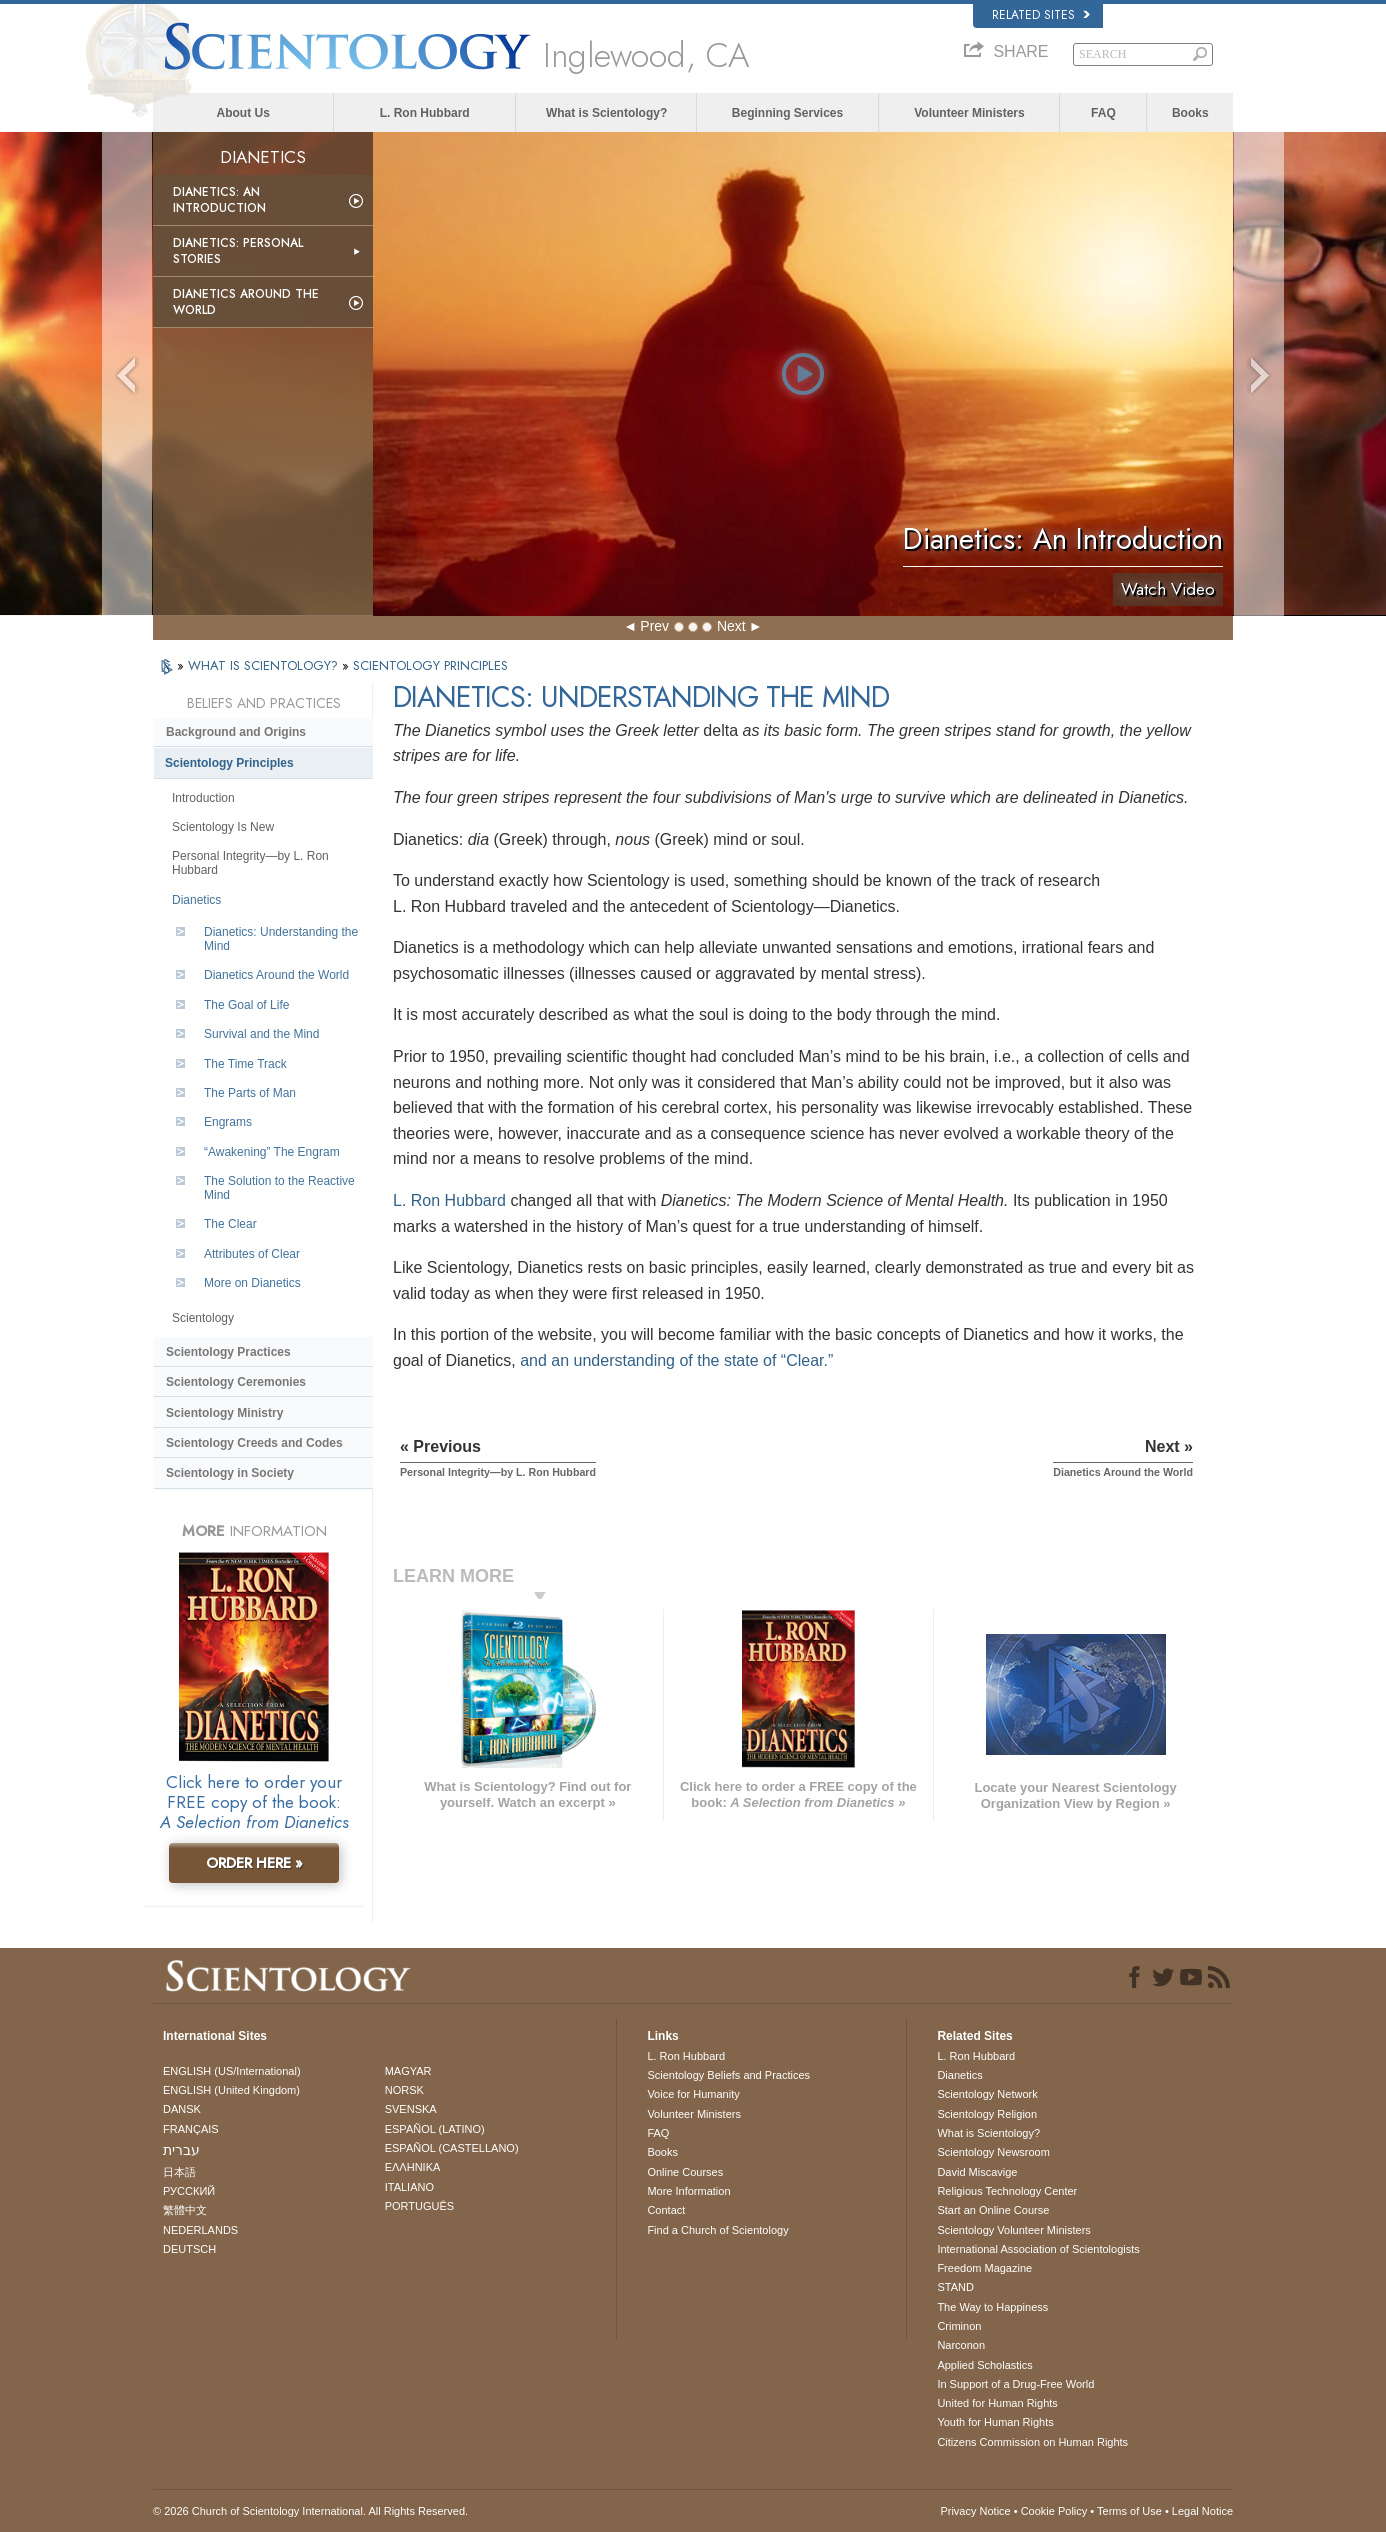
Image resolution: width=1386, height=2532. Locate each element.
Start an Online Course (993, 2210)
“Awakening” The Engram (272, 1152)
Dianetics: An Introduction (219, 200)
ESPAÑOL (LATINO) (435, 2129)
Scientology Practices (228, 1352)
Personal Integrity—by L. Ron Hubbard (250, 863)
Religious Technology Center (1007, 2191)
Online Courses (685, 2172)
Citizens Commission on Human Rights (1032, 2442)
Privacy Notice (975, 2511)
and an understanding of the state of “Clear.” (676, 1360)
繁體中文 (185, 2210)
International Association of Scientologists (1038, 2249)
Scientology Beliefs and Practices (728, 2075)
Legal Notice (1202, 2511)
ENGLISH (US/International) (232, 2071)
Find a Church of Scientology (717, 2230)
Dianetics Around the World (246, 302)
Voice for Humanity (693, 2094)
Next (731, 626)
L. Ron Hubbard (425, 113)
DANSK (182, 2109)
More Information (688, 2191)
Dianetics (196, 900)
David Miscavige (977, 2172)
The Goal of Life (246, 1005)
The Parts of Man (250, 1093)
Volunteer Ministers (969, 113)
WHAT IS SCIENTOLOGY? (265, 665)
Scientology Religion (987, 2114)
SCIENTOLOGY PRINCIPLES (430, 665)
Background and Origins (236, 732)
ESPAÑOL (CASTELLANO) (452, 2148)
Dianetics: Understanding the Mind (281, 939)
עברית (181, 2150)
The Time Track (245, 1064)
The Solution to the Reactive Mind (279, 1188)
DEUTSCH (189, 2249)
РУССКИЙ (189, 2191)
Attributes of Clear (252, 1254)
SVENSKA (411, 2109)
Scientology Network (987, 2094)
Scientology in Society (230, 1473)
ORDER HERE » (254, 1863)
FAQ (1103, 113)
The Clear (230, 1224)
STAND (955, 2287)
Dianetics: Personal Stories (238, 251)
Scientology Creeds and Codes (254, 1443)
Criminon (959, 2326)
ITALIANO (409, 2187)
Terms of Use (1129, 2511)
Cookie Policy (1054, 2511)
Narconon (961, 2345)
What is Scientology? (606, 113)
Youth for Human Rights (995, 2422)
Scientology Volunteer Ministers (1013, 2230)
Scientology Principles (229, 763)
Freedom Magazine (984, 2268)
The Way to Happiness (992, 2307)
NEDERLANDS (200, 2230)
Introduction (203, 798)
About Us (243, 113)
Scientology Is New (223, 827)
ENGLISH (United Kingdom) (231, 2090)
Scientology (203, 1318)
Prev (654, 626)
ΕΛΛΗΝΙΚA (413, 2167)
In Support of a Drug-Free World (1015, 2384)
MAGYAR (408, 2071)
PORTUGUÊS (419, 2206)
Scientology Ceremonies (236, 1382)
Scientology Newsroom (993, 2152)
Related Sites (1041, 15)
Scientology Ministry (224, 1413)
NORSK (404, 2090)
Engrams (228, 1122)
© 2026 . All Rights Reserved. (310, 2511)
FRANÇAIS (191, 2129)
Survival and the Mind (261, 1034)
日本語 (179, 2172)
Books (1190, 113)
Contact (666, 2210)
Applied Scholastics (984, 2365)
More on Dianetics (252, 1283)
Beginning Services (787, 113)
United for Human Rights (997, 2403)
